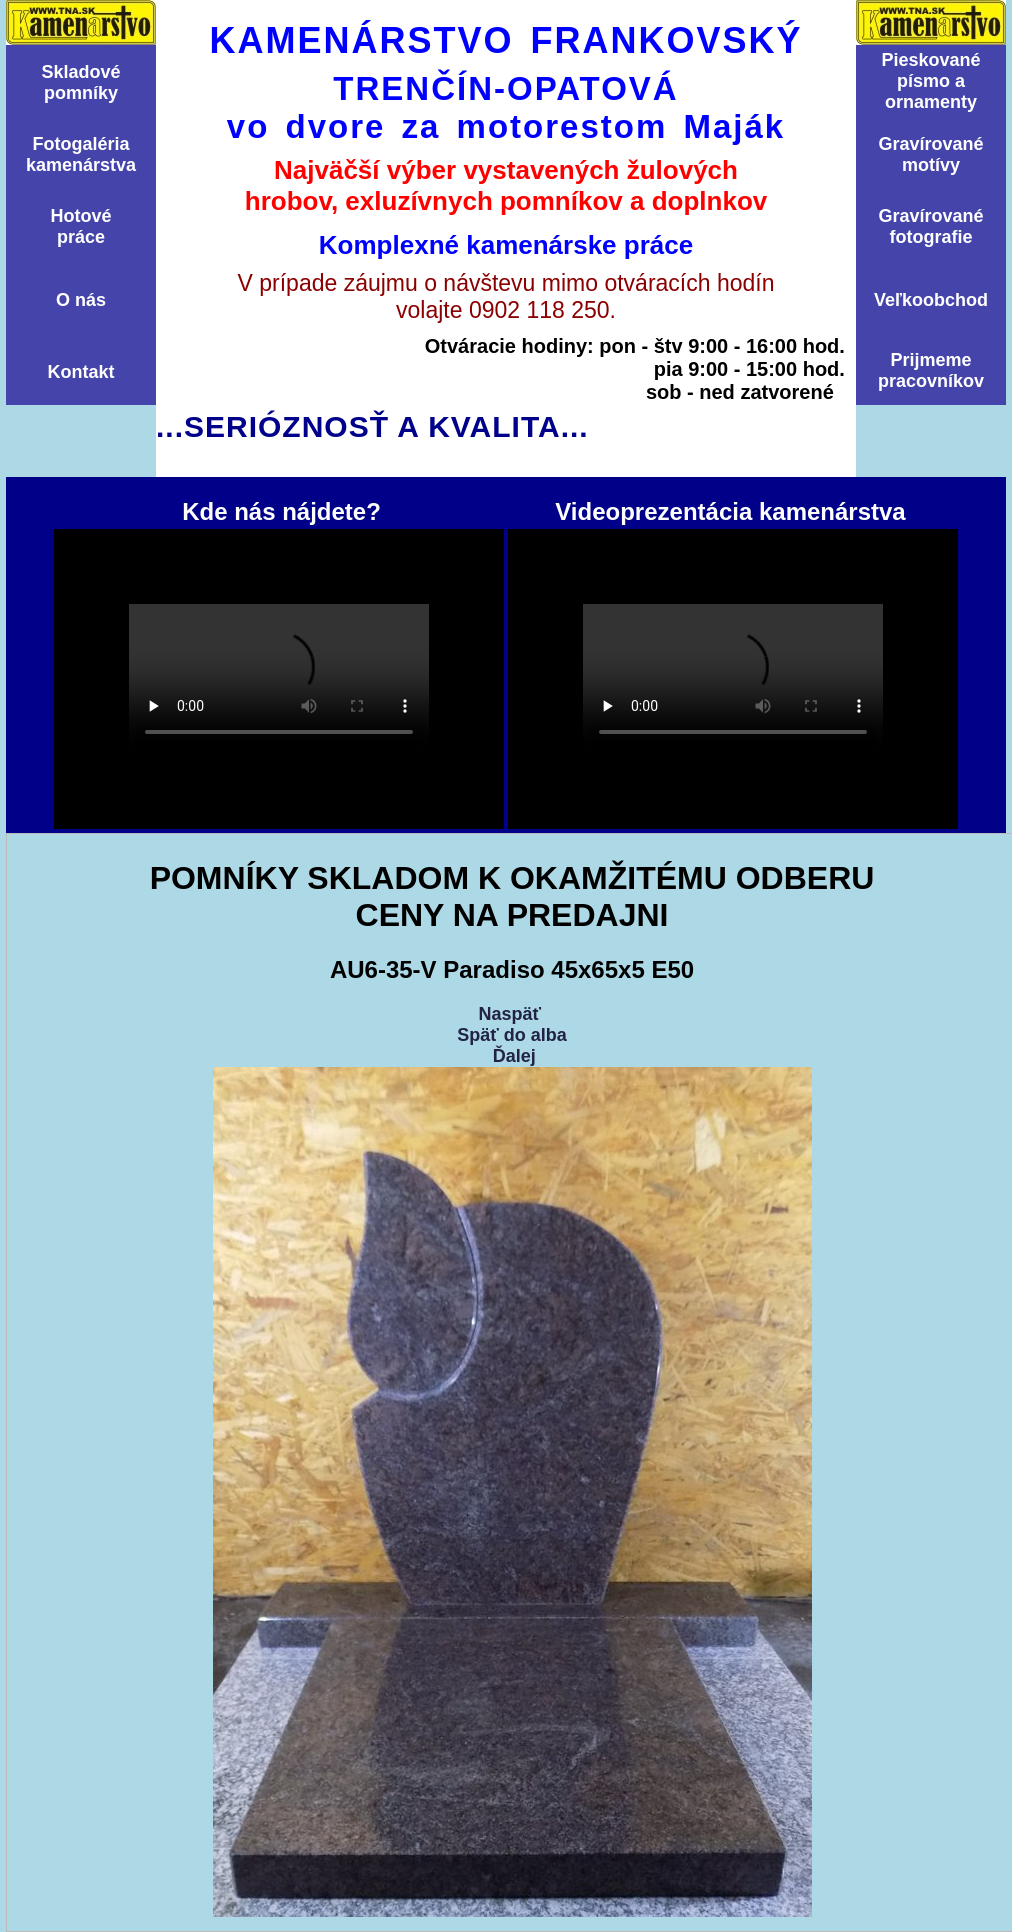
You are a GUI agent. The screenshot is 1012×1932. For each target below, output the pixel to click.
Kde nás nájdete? (279, 679)
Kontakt (81, 372)
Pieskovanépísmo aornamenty (930, 81)
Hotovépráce (80, 226)
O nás (81, 300)
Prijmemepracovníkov (931, 370)
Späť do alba (512, 1035)
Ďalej (514, 1056)
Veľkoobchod (931, 300)
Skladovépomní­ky (80, 82)
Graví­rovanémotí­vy (930, 154)
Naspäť (509, 1014)
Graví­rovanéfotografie (930, 226)
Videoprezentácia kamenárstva (733, 679)
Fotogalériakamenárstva (81, 154)
